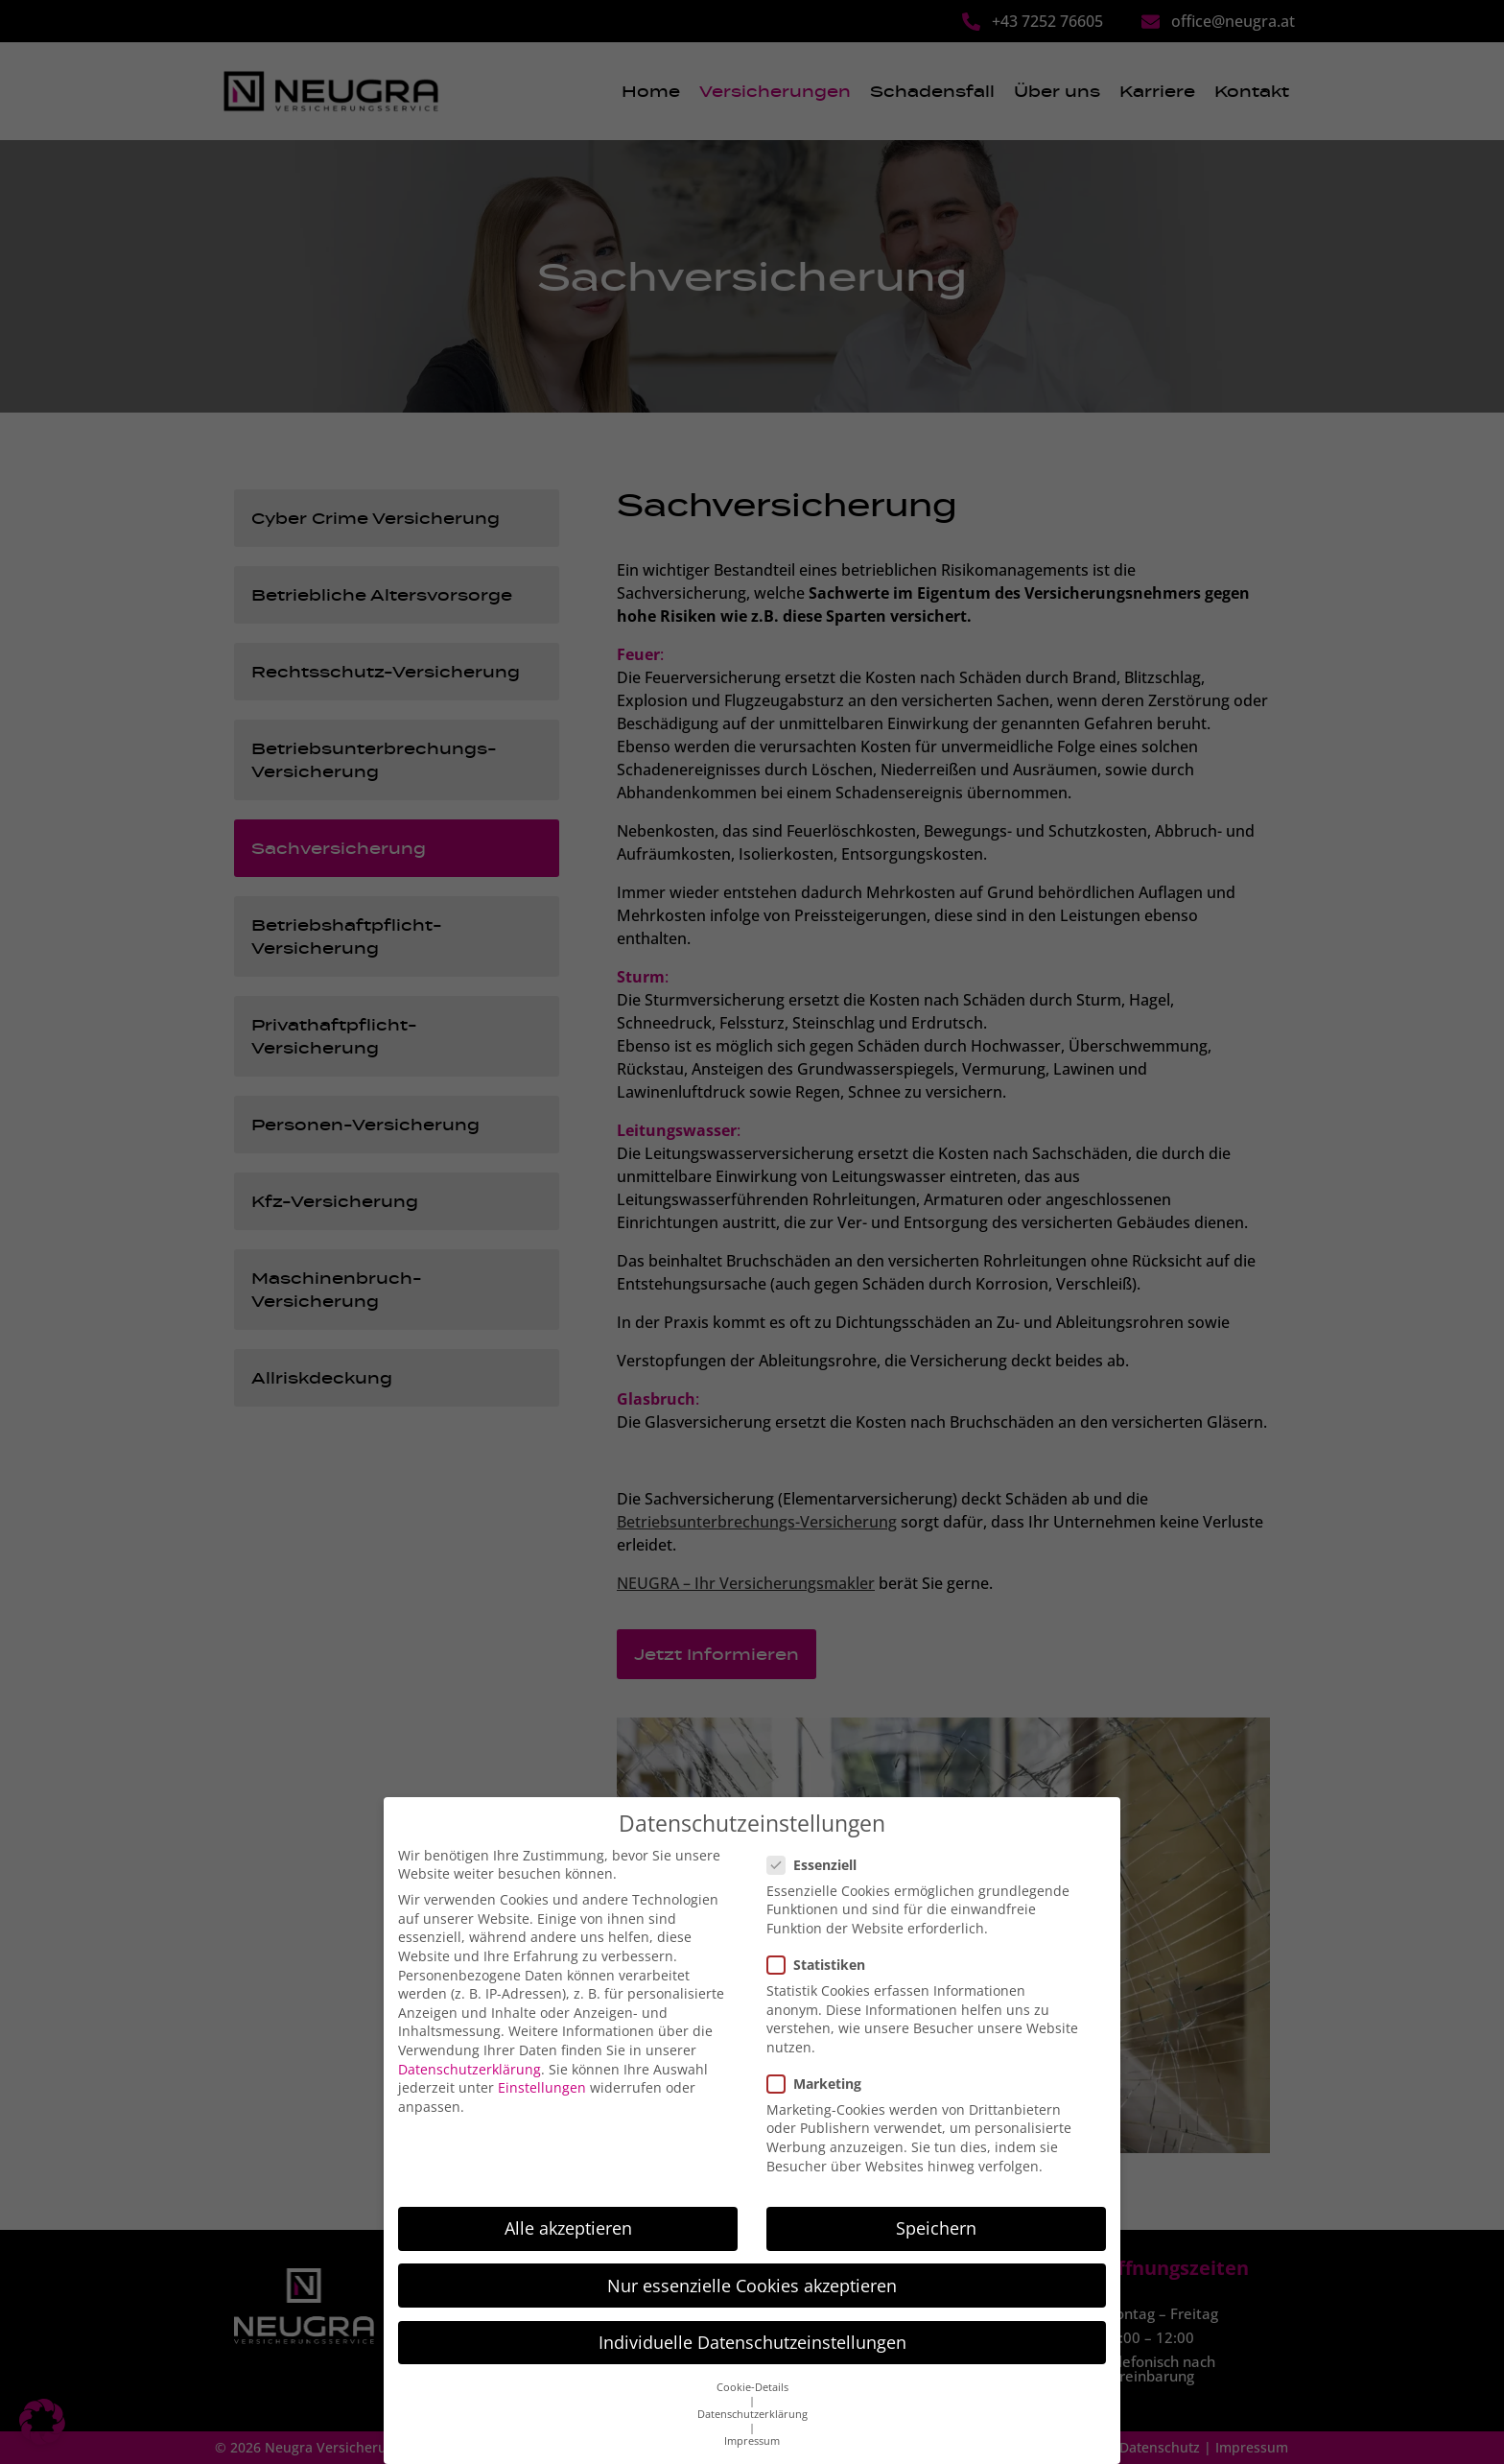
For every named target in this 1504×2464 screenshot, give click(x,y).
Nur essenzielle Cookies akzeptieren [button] (752, 2258)
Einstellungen (542, 2061)
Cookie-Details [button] (752, 2361)
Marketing (820, 2057)
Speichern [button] (936, 2202)
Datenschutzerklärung (469, 2042)
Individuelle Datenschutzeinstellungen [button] (752, 2315)
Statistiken (822, 1938)
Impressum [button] (752, 2415)
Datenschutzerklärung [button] (752, 2388)
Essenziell (817, 1838)
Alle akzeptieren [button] (568, 2202)
